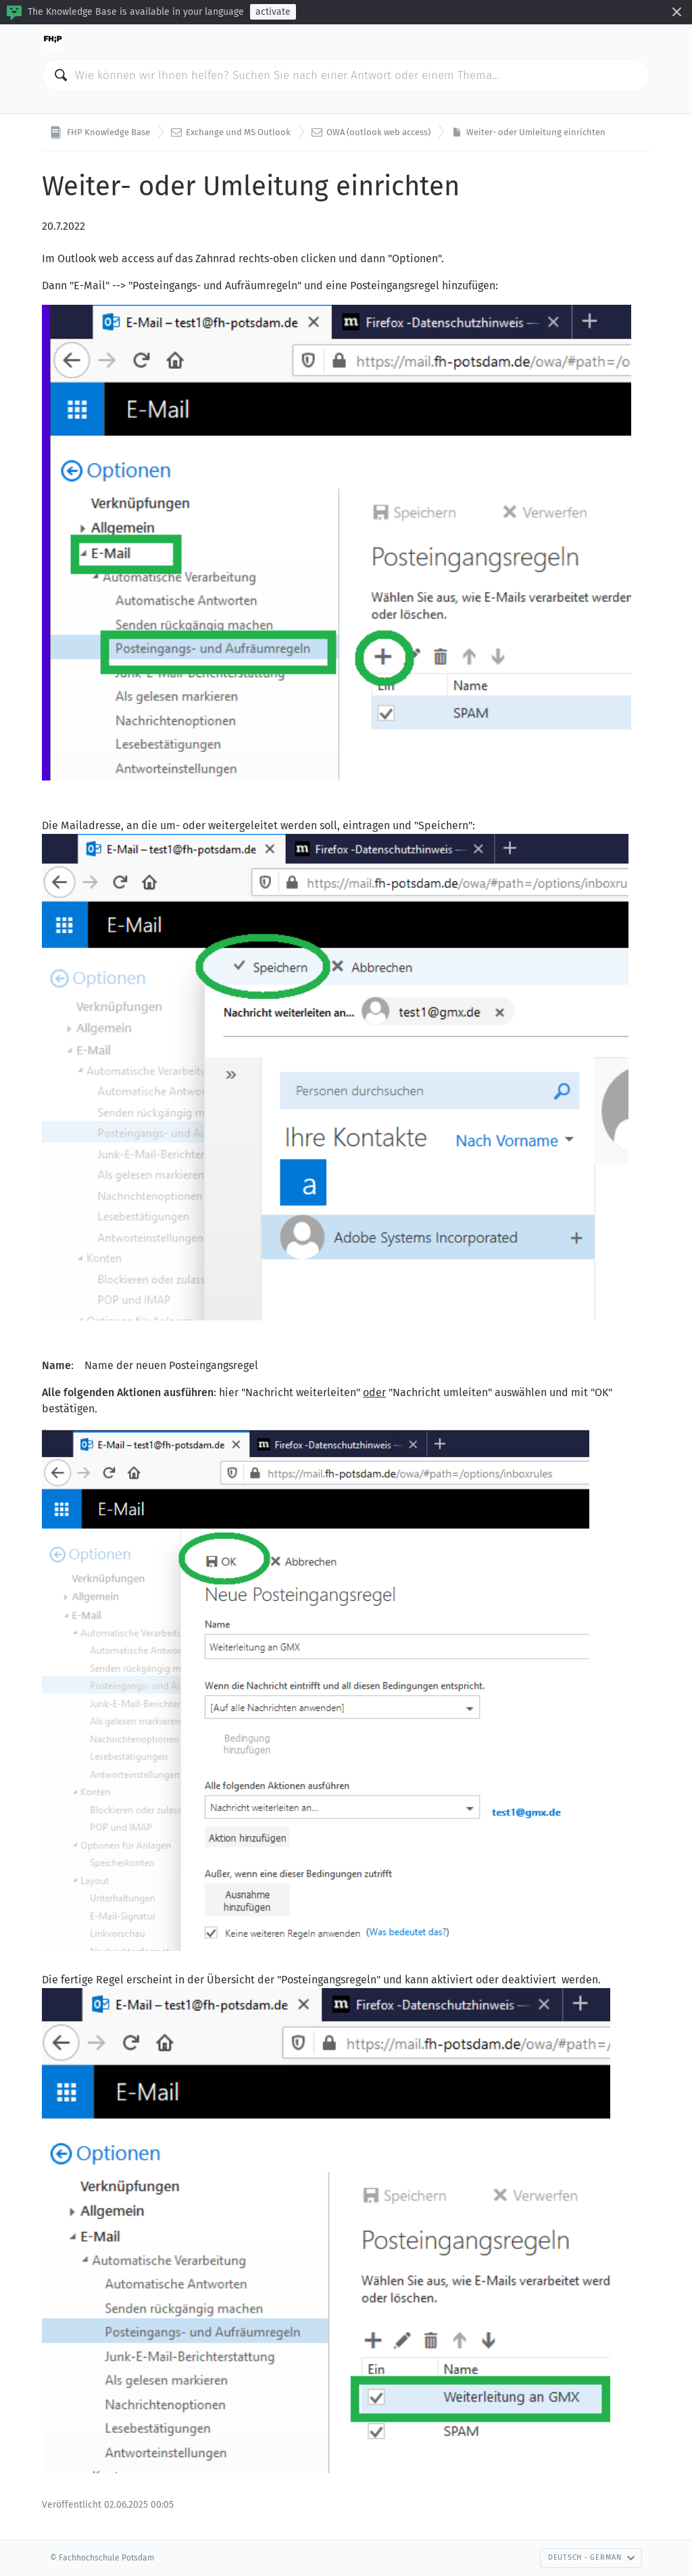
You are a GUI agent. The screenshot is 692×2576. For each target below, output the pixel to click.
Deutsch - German (591, 2557)
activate (273, 12)
